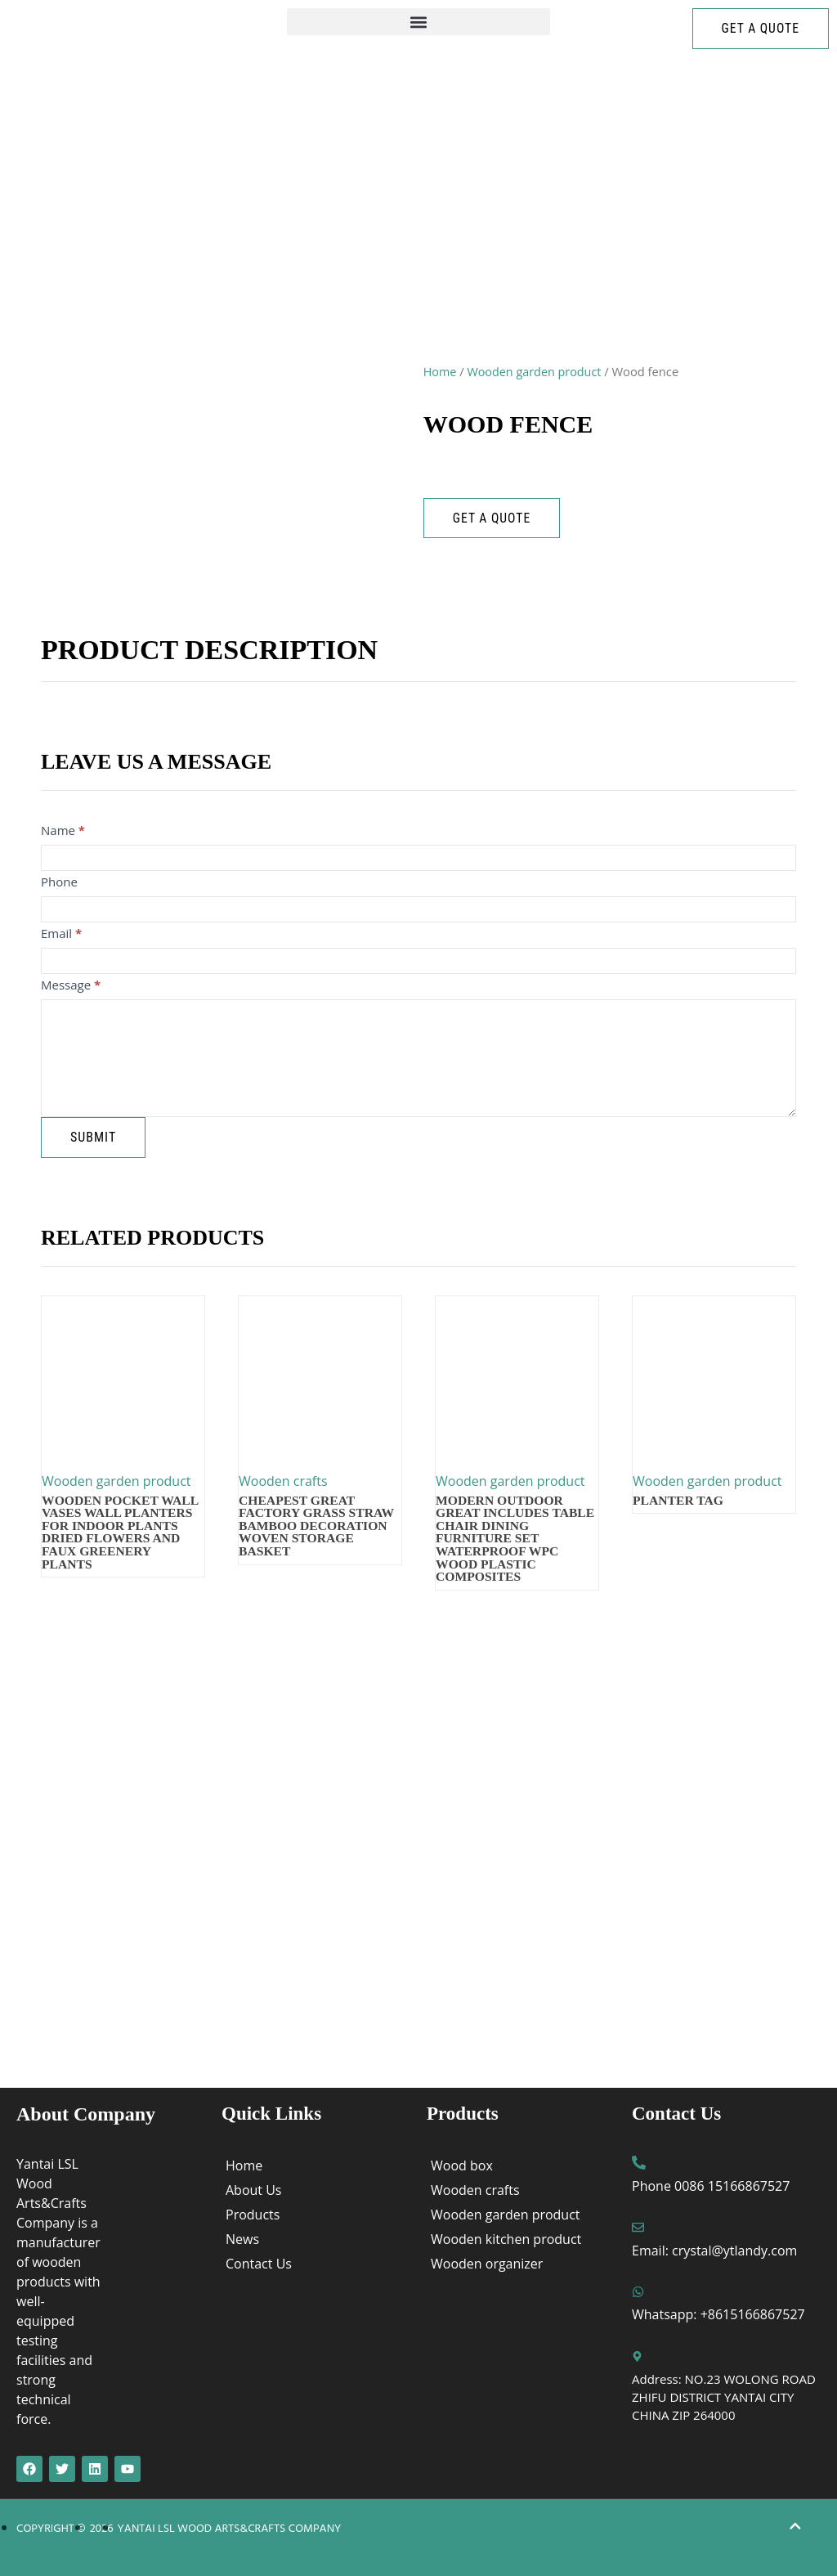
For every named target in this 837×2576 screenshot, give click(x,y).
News (242, 2239)
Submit (93, 1137)
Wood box (462, 2165)
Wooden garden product (536, 371)
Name (63, 830)
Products (253, 2215)
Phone (59, 881)
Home (440, 371)
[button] (418, 21)
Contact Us (259, 2264)
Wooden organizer (487, 2264)
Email (61, 933)
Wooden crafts (475, 2190)
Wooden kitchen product (506, 2239)
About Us (254, 2190)
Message (71, 984)
